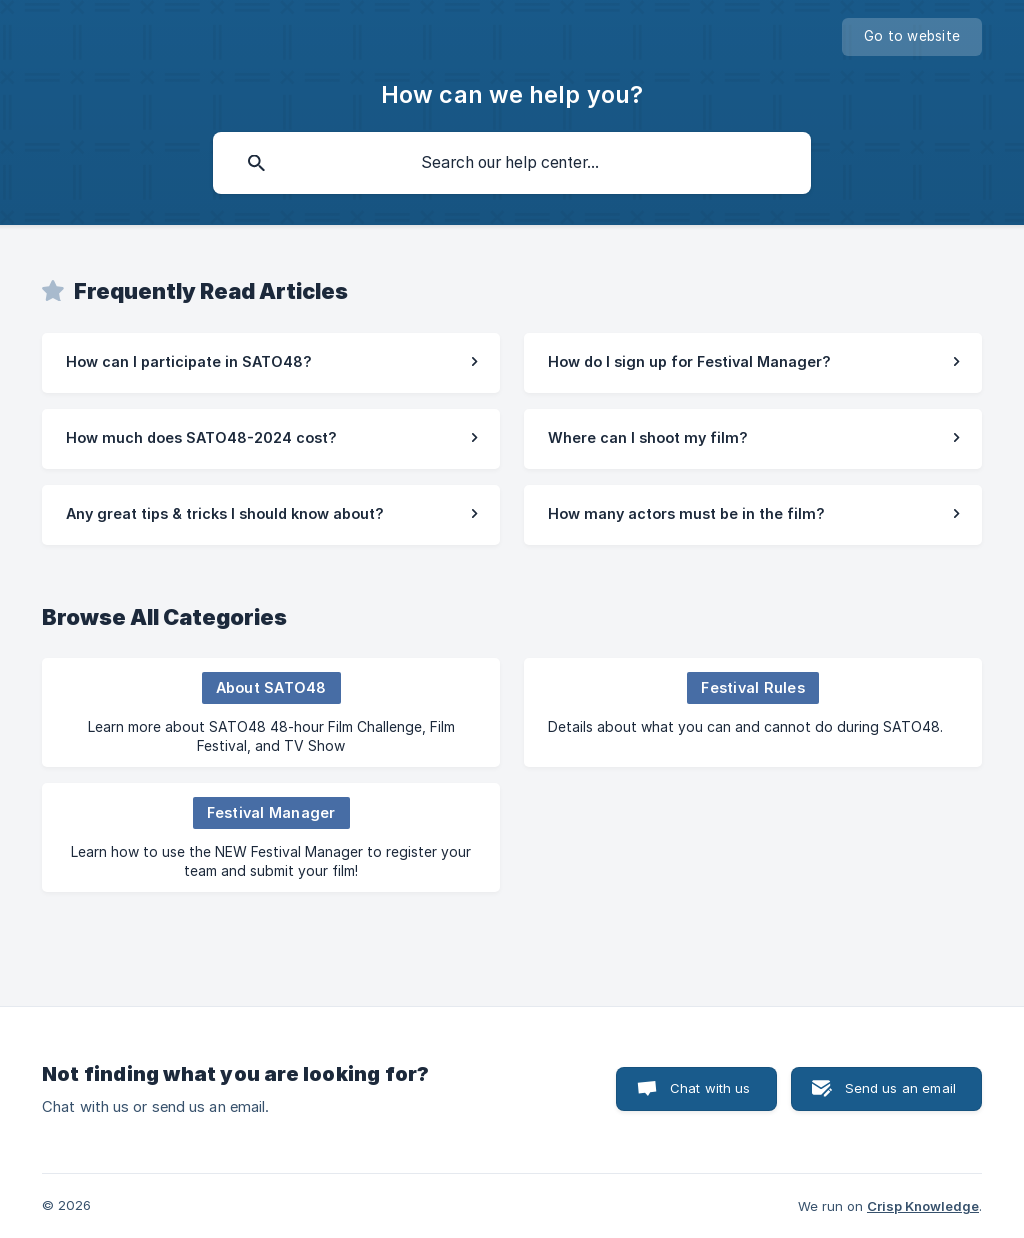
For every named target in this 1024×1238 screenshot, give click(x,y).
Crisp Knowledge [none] (923, 1206)
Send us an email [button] (900, 1088)
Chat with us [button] (710, 1088)
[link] (271, 363)
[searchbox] (512, 163)
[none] (912, 37)
